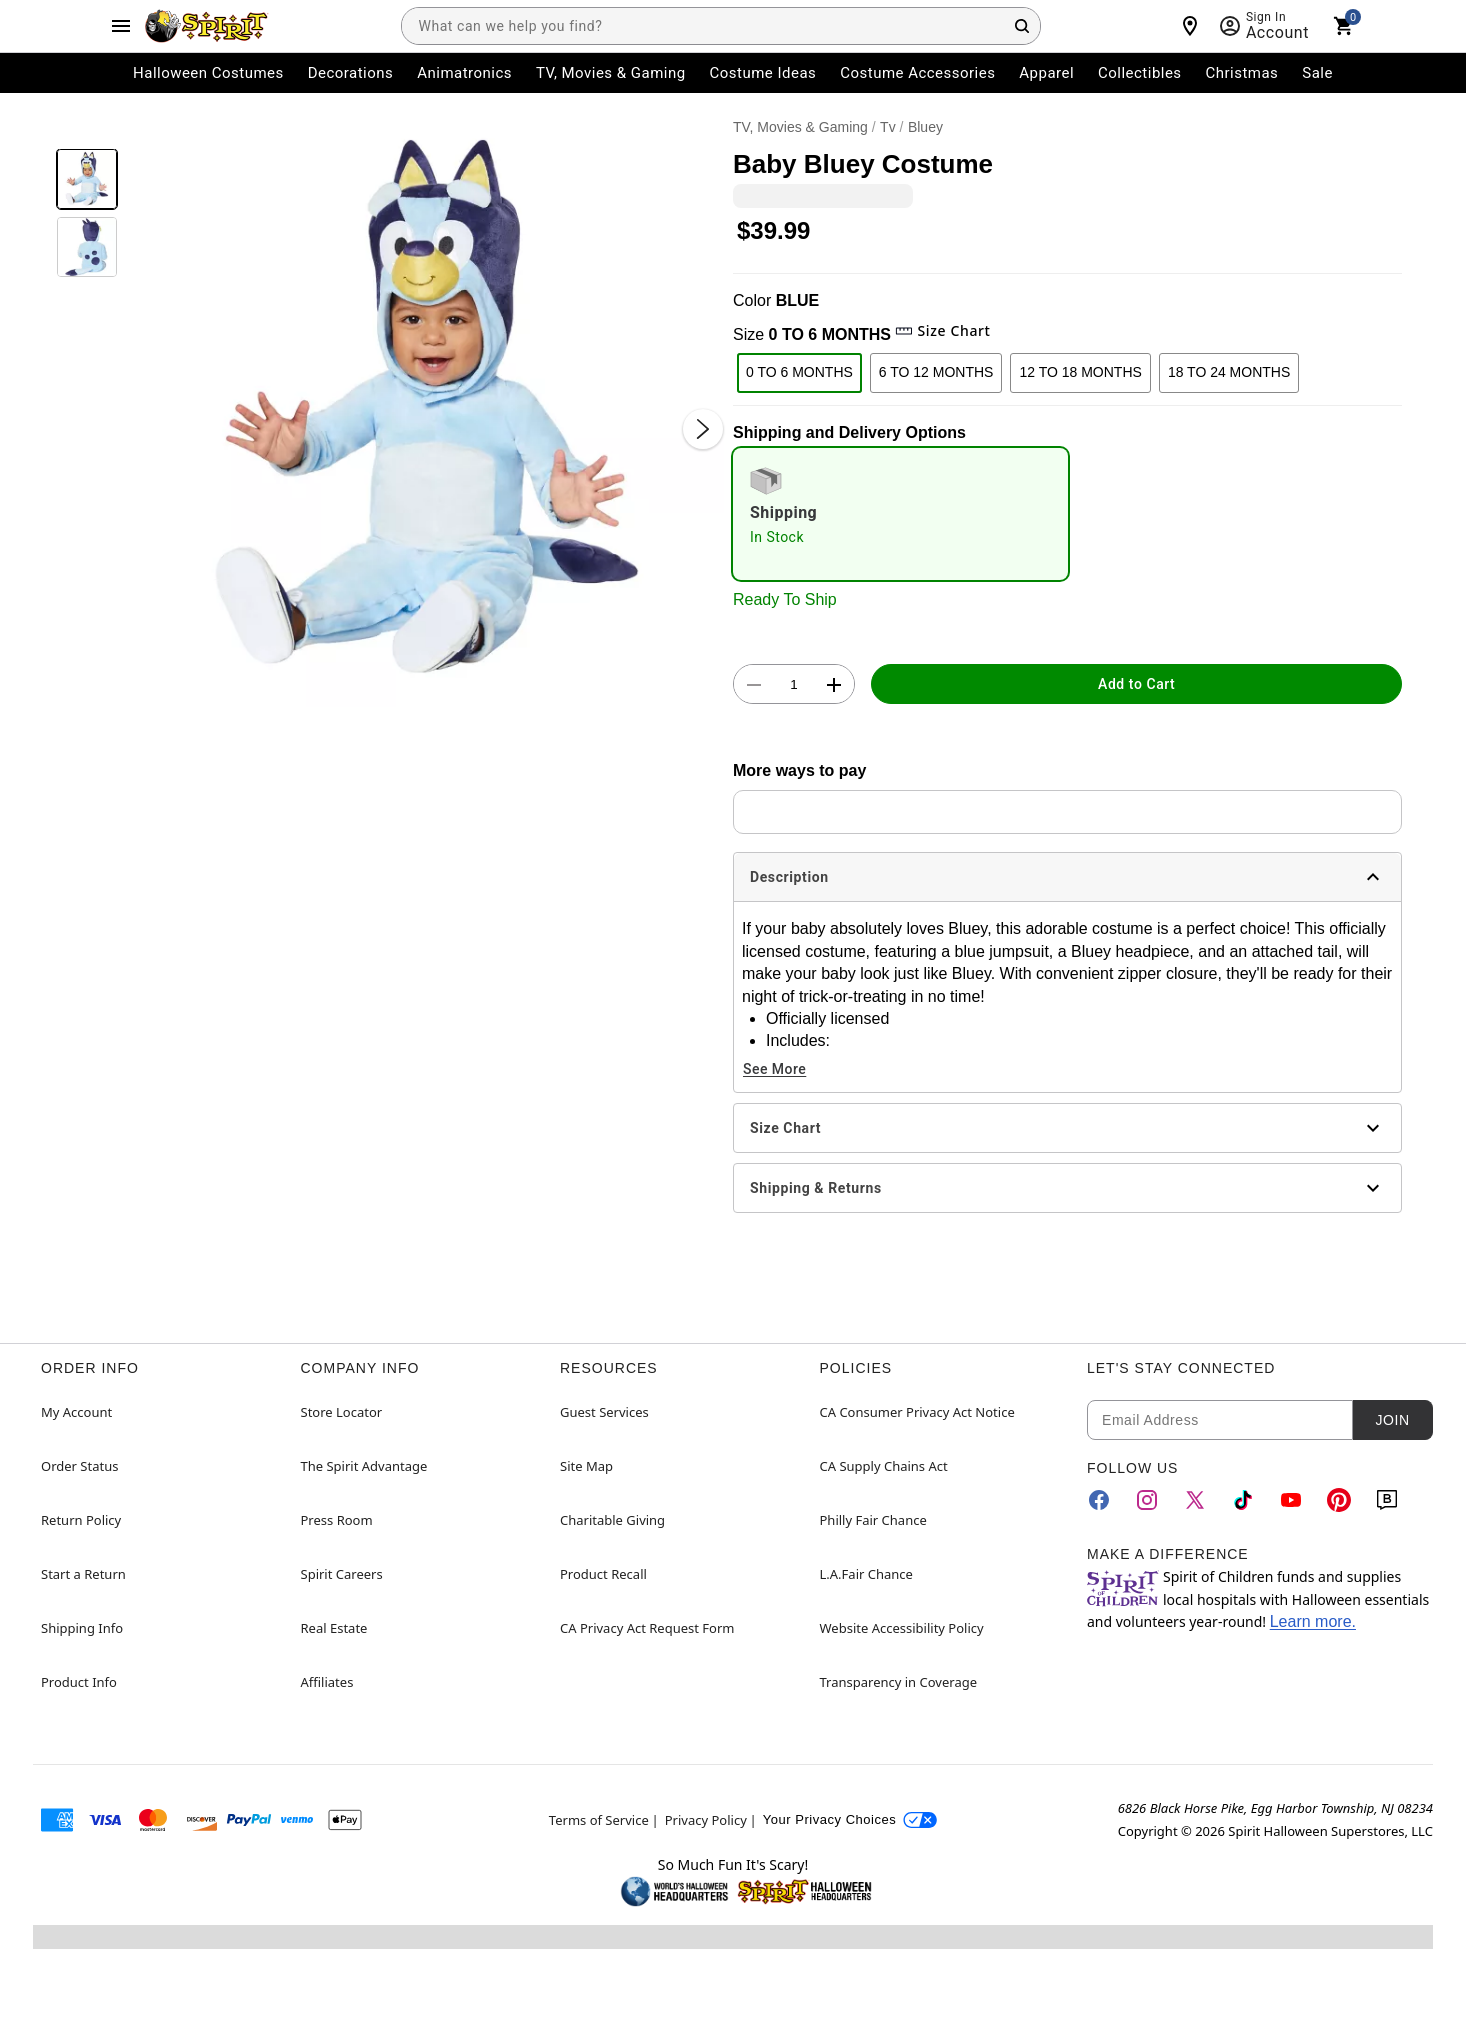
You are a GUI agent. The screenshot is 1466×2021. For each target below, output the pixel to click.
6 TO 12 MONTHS (936, 372)
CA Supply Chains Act (884, 1466)
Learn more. (1313, 1621)
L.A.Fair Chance (866, 1574)
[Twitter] (1195, 1500)
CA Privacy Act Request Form (647, 1628)
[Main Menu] (121, 26)
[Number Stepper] (794, 685)
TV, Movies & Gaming (800, 127)
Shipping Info (82, 1628)
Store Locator (342, 1412)
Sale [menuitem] (1317, 73)
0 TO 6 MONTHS (799, 372)
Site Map (586, 1466)
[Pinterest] (1339, 1500)
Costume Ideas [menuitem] (763, 73)
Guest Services (604, 1412)
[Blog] (1387, 1500)
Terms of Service (599, 1820)
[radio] (900, 514)
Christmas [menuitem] (1242, 73)
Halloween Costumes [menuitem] (208, 73)
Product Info (79, 1682)
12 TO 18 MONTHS (1080, 372)
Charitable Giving (612, 1520)
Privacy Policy (706, 1820)
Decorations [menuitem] (351, 73)
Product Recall (603, 1574)
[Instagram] (1147, 1500)
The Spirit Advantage (364, 1466)
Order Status (79, 1466)
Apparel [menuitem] (1046, 73)
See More (774, 1069)
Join (1392, 1420)
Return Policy (81, 1520)
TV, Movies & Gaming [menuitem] (611, 73)
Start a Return (83, 1574)
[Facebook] (1099, 1500)
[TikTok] (1243, 1500)
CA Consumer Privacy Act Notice (917, 1412)
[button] (425, 408)
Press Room (337, 1520)
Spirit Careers (342, 1574)
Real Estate (334, 1628)
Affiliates (327, 1682)
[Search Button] (1022, 26)
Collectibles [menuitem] (1140, 73)
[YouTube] (1291, 1500)
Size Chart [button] (942, 330)
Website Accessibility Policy (902, 1628)
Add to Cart (1136, 684)
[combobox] (721, 26)
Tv (888, 127)
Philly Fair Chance (873, 1520)
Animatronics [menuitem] (464, 73)
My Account (76, 1412)
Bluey (925, 127)
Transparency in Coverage (899, 1682)
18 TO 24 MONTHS (1229, 372)
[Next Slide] (703, 429)
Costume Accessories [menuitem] (917, 73)
